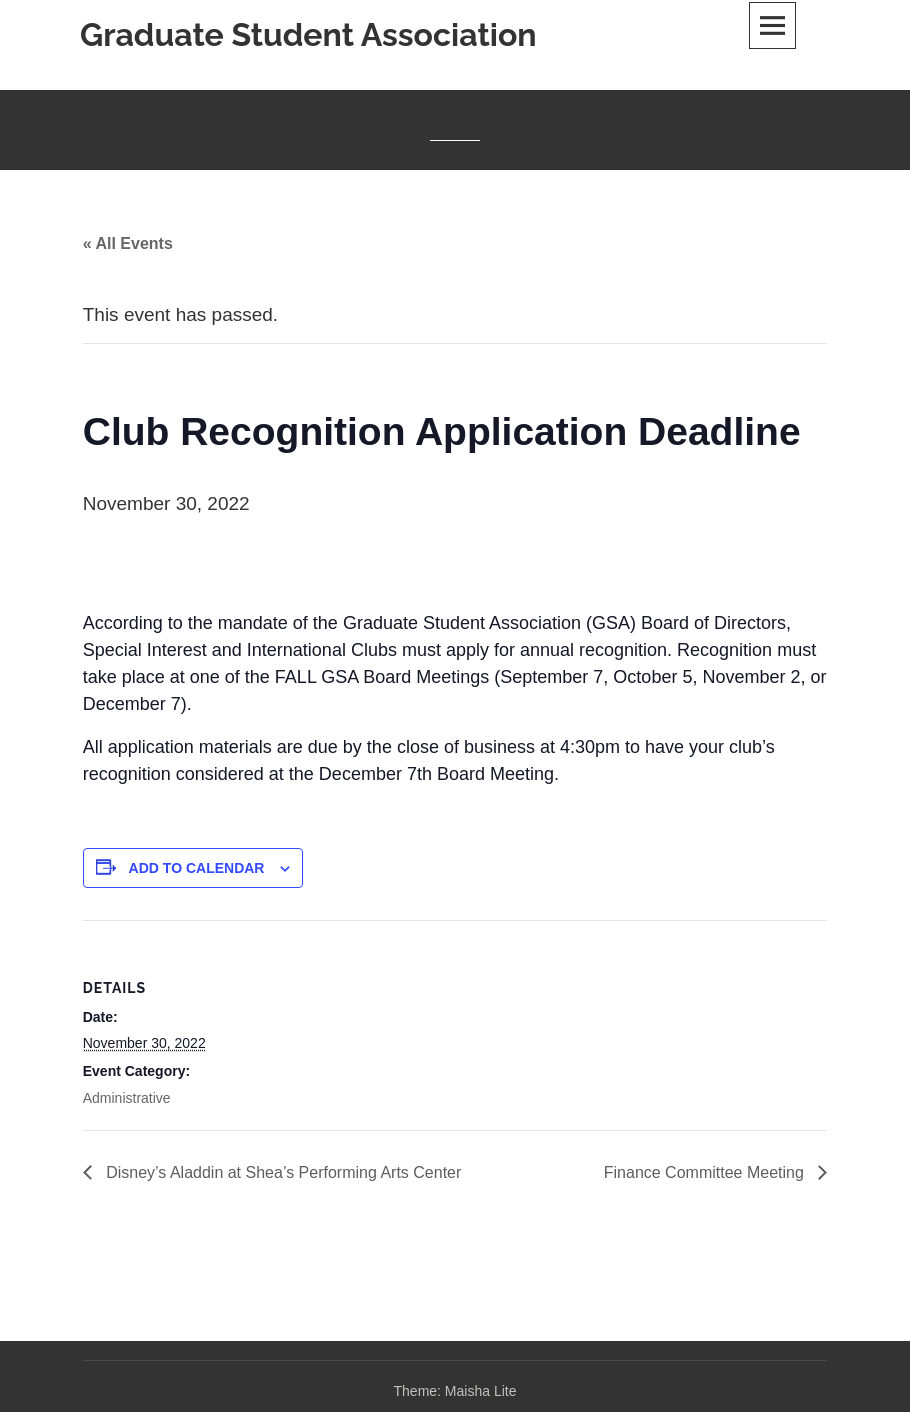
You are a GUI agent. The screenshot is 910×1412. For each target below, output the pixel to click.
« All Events (128, 243)
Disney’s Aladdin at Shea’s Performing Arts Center (282, 1172)
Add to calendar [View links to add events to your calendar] (197, 868)
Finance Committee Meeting (706, 1172)
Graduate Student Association (308, 34)
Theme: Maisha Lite (455, 1391)
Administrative (127, 1098)
